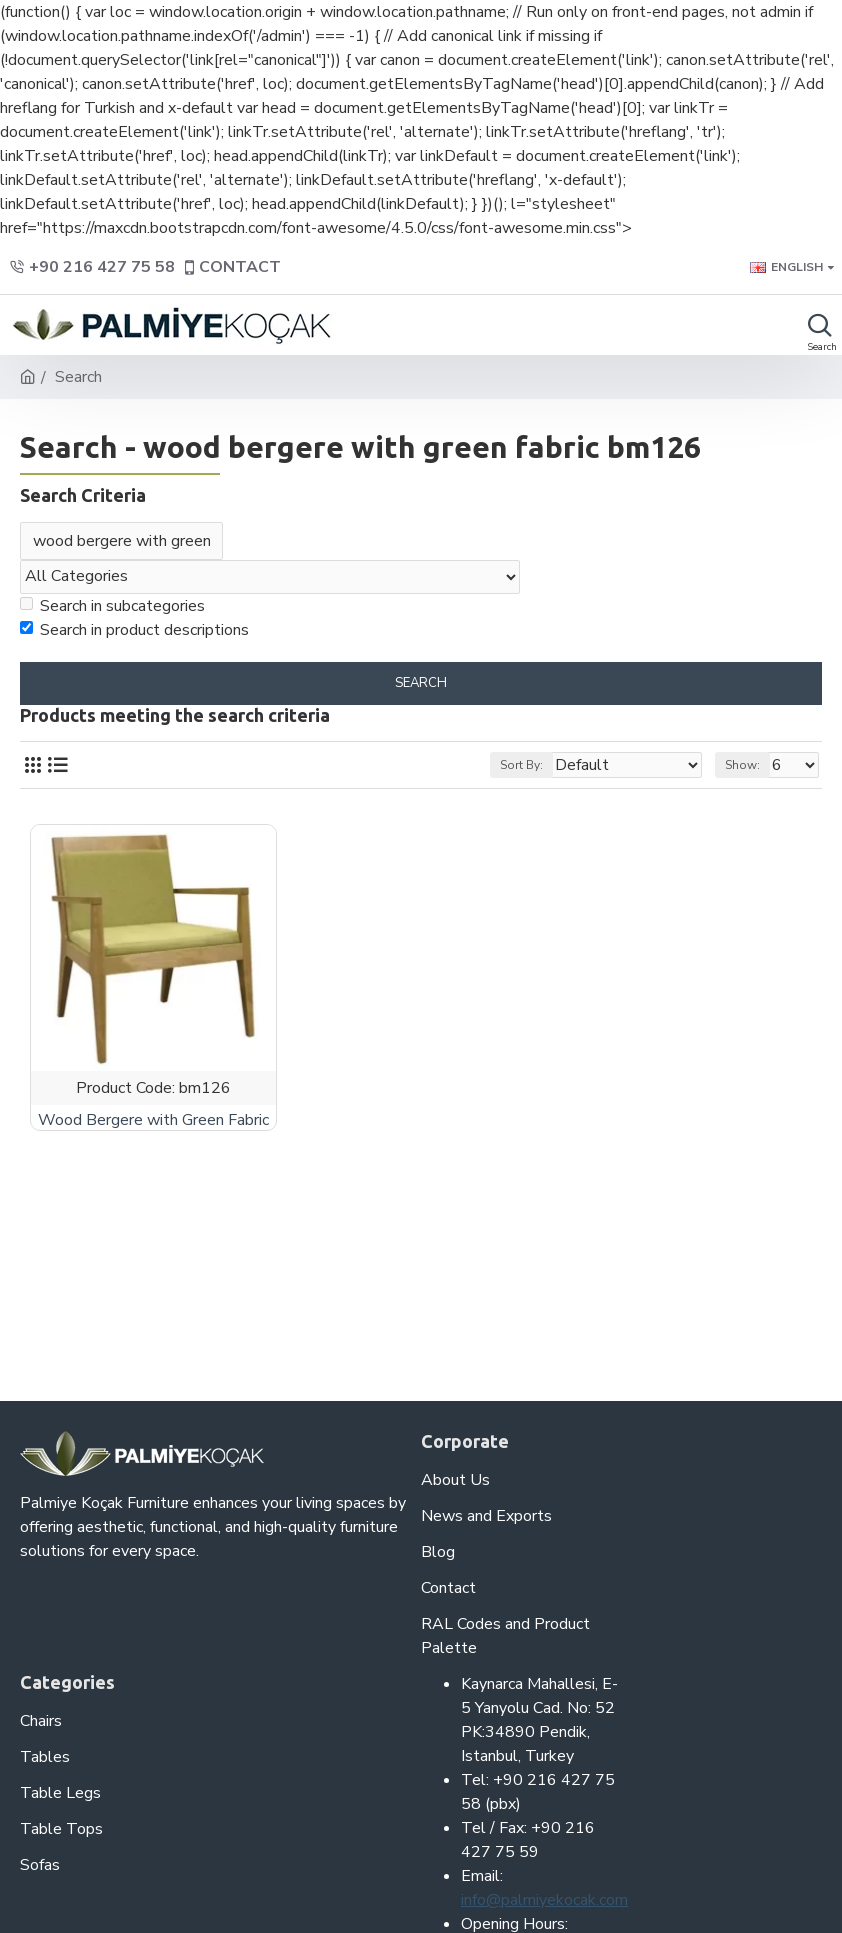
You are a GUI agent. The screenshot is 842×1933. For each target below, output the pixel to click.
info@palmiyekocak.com (544, 1900)
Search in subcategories (112, 606)
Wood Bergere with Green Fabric (153, 1120)
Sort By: (521, 765)
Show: (742, 765)
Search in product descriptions (134, 630)
